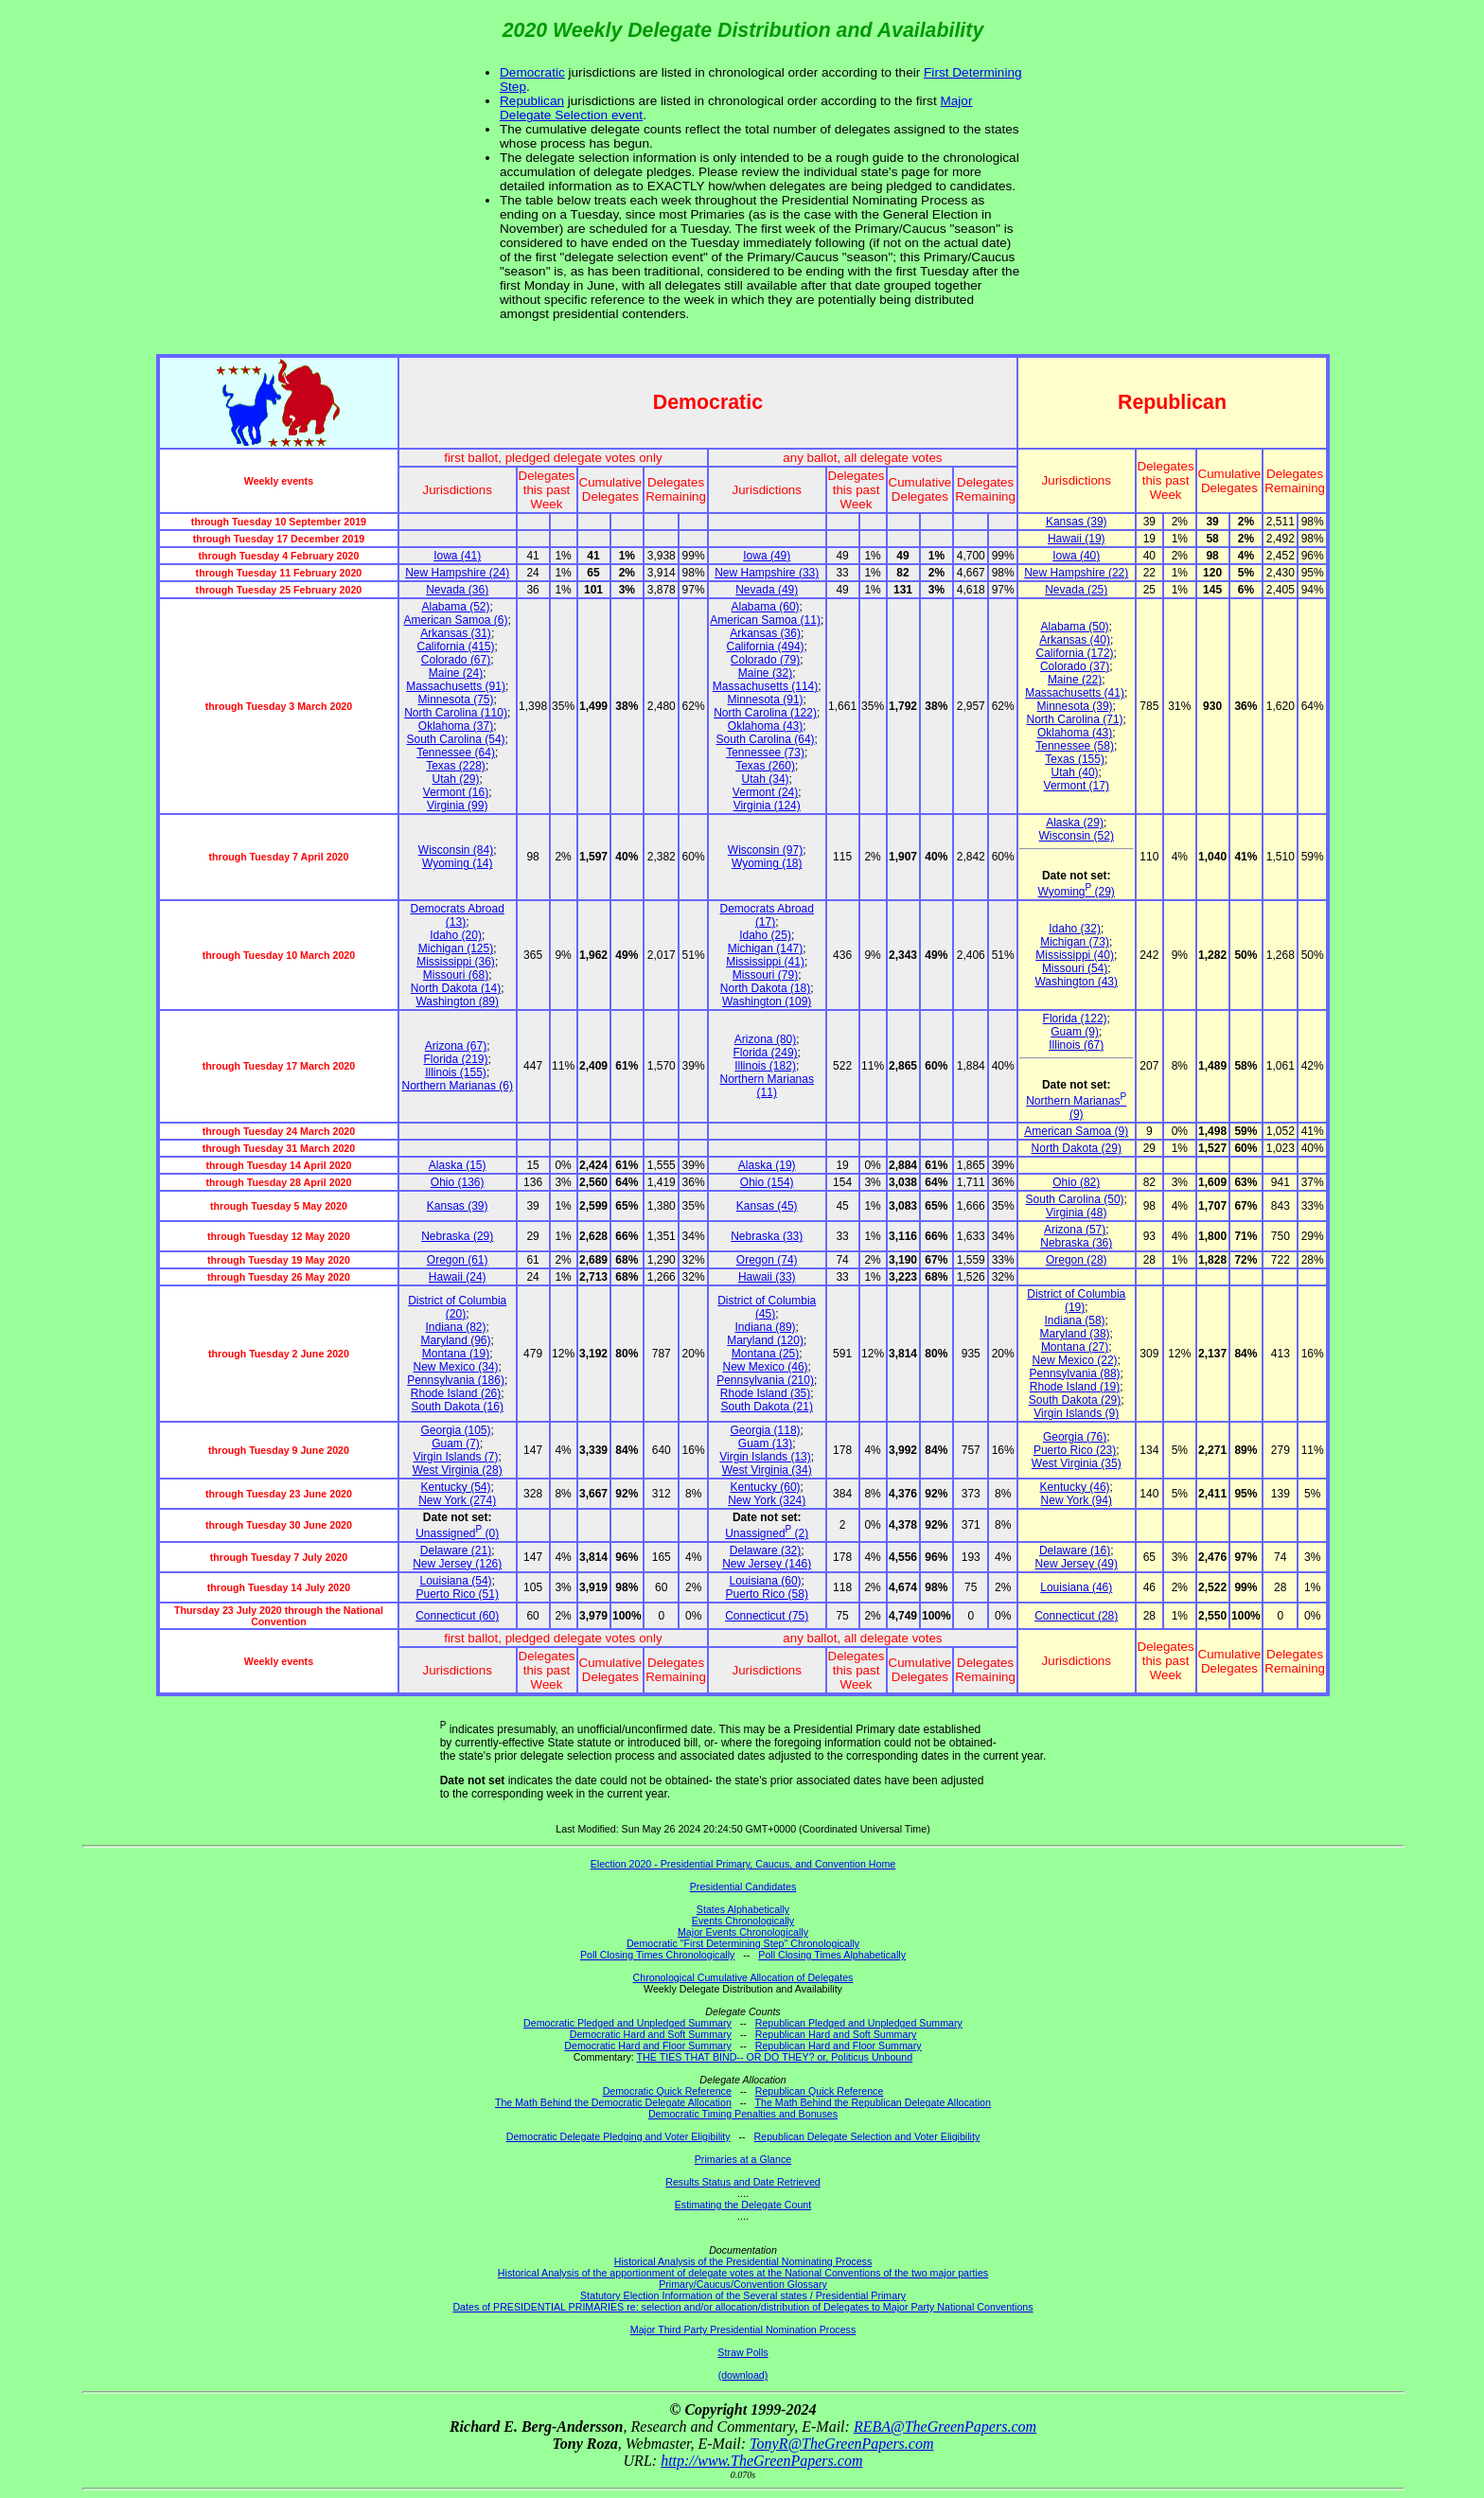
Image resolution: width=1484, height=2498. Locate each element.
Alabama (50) (1075, 626)
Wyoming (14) (457, 863)
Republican (532, 101)
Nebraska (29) (457, 1236)
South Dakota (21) (767, 1406)
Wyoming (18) (767, 863)
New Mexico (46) (765, 1366)
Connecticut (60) (457, 1615)
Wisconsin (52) (1076, 835)
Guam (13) (765, 1443)
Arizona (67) (455, 1046)
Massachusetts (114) (765, 686)
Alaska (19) (767, 1165)
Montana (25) (765, 1353)
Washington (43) (1076, 981)
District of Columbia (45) (766, 1307)
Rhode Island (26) (456, 1393)
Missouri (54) (1074, 968)
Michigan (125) (455, 948)
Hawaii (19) (1076, 538)
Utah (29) (456, 779)
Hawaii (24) (457, 1277)
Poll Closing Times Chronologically (657, 1954)
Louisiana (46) (1076, 1587)
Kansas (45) (767, 1206)
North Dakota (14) (456, 988)
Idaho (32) (1075, 928)
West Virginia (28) (458, 1470)
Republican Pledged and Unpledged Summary (859, 2023)
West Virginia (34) (767, 1470)
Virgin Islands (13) (765, 1456)
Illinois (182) (765, 1065)
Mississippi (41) (765, 961)
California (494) (765, 646)
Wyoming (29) (1076, 891)
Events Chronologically (743, 1920)
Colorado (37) (1074, 666)
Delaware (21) (455, 1550)
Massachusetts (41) (1074, 693)
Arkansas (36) (765, 633)
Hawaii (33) (767, 1277)
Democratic (532, 72)
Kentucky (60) (766, 1487)
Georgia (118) (766, 1430)
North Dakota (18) (765, 988)
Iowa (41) (457, 555)
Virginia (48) (1076, 1212)
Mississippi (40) (1074, 955)
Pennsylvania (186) (455, 1380)
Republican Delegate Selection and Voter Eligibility (867, 2136)
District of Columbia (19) (1076, 1300)
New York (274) (457, 1500)
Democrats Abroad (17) (767, 915)
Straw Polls (742, 2352)
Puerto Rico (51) (457, 1594)
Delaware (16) (1074, 1550)
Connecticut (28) (1076, 1615)
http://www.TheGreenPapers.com (761, 2461)
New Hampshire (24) (457, 572)
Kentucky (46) (1075, 1487)
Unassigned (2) (766, 1533)
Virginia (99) (457, 805)
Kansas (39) (1076, 521)
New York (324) (766, 1500)
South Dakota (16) (458, 1406)
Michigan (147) (765, 948)
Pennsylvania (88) (1075, 1373)
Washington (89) (457, 1001)
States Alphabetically (743, 1909)
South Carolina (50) (1075, 1199)
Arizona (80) (765, 1039)
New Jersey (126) (457, 1563)
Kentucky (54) (456, 1487)
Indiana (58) (1075, 1320)
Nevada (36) (457, 589)
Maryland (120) (765, 1340)
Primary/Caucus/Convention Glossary (743, 2284)
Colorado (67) (455, 659)
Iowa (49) (766, 555)
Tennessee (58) (1074, 746)
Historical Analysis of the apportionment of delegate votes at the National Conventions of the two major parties (743, 2272)
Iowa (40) (1076, 555)
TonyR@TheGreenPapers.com (841, 2444)
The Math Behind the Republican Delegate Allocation (873, 2102)
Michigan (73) (1074, 941)
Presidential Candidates (743, 1886)
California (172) (1075, 653)
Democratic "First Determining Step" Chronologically (743, 1943)
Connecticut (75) (766, 1615)
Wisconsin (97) (765, 850)
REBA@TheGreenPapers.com (945, 2426)
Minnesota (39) (1075, 706)
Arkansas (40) (1074, 640)
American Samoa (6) (456, 620)
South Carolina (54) (456, 739)
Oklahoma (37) (455, 726)
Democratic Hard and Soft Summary (651, 2034)
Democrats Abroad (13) (457, 915)
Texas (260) (765, 765)
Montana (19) (455, 1353)
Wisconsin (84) (455, 850)
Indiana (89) (765, 1327)
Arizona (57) (1074, 1229)
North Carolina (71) (1075, 719)
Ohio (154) (767, 1182)
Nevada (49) (766, 589)
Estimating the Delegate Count (743, 2204)
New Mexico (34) (456, 1366)
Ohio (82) (1076, 1182)
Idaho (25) (765, 935)
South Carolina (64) (765, 739)
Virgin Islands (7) (456, 1456)
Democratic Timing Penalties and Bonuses (743, 2113)
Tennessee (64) (455, 752)
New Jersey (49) (1076, 1563)
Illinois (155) (455, 1072)
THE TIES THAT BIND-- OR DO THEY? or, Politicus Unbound (775, 2057)
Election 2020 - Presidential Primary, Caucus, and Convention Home (743, 1863)
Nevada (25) (1076, 589)
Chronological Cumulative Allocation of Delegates (743, 1977)
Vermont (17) (1076, 785)
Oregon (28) (1076, 1260)
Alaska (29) (1075, 822)
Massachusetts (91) (455, 686)
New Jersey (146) (766, 1563)
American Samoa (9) (1076, 1131)
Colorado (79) (765, 659)
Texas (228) (456, 765)
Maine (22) (1075, 679)
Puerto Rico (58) (767, 1594)
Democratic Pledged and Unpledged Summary (627, 2023)
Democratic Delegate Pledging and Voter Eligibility (618, 2136)
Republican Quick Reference (819, 2091)
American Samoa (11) (765, 620)
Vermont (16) (455, 792)
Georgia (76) (1074, 1437)
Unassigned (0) (457, 1533)
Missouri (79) (765, 975)
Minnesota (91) (766, 699)
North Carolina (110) (455, 712)
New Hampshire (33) (767, 572)
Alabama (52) (456, 606)
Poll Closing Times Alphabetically (832, 1954)
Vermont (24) (765, 792)
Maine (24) (456, 673)
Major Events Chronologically (743, 1932)
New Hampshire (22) (1076, 572)
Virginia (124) (767, 805)
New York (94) (1076, 1500)
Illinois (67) (1076, 1045)
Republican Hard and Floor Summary (838, 2045)
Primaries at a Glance (743, 2159)
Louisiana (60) (766, 1580)
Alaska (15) (457, 1165)
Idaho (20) (456, 935)
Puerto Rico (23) (1075, 1450)
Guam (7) (456, 1443)
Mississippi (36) (455, 961)
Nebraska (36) (1076, 1242)
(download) (743, 2375)
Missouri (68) (455, 975)
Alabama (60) (766, 606)
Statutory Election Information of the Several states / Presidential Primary (743, 2295)
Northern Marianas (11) (767, 1085)
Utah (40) (1075, 772)
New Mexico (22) (1075, 1360)
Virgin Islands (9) (1076, 1413)
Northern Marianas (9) (1076, 1107)
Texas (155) (1074, 759)
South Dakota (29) (1075, 1400)
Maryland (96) (456, 1340)
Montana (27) (1074, 1347)
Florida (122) (1075, 1018)
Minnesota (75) (456, 699)
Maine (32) (765, 673)
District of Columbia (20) (457, 1307)
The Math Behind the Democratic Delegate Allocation (613, 2102)
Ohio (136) (458, 1182)
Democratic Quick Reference (667, 2091)
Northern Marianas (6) (457, 1085)
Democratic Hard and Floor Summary (647, 2045)
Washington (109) (766, 1001)
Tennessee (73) (765, 752)
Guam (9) (1075, 1031)
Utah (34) (765, 779)
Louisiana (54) (456, 1580)
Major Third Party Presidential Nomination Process (743, 2329)
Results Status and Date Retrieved (742, 2182)
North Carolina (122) (765, 712)
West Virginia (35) (1077, 1463)
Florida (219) (456, 1059)
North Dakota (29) (1077, 1148)
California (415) (456, 646)
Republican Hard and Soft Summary (836, 2034)
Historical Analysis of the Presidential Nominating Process (743, 2261)
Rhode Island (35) (765, 1393)
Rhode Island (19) (1075, 1386)
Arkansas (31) (455, 633)
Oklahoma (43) (765, 726)
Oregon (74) (767, 1260)
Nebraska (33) (767, 1236)
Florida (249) (765, 1052)
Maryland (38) (1075, 1333)
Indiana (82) (456, 1327)
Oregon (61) (457, 1260)
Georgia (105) (456, 1430)
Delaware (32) (765, 1550)
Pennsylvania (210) (765, 1380)
